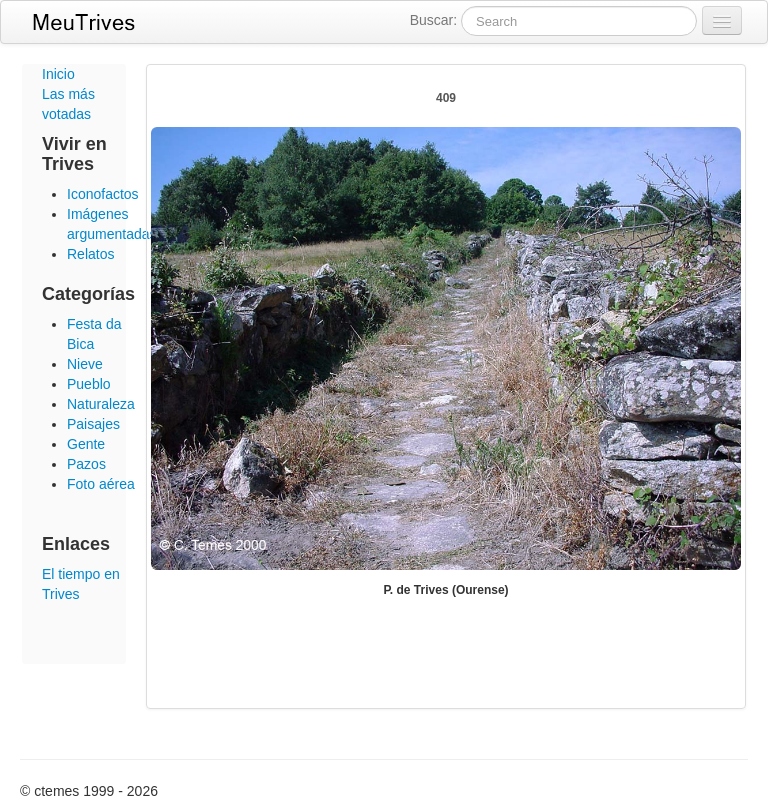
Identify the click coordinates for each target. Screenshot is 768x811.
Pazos (86, 464)
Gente (86, 444)
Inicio (58, 74)
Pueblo (89, 384)
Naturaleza (101, 404)
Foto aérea (101, 484)
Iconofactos (103, 194)
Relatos (90, 254)
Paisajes (93, 424)
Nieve (85, 364)
